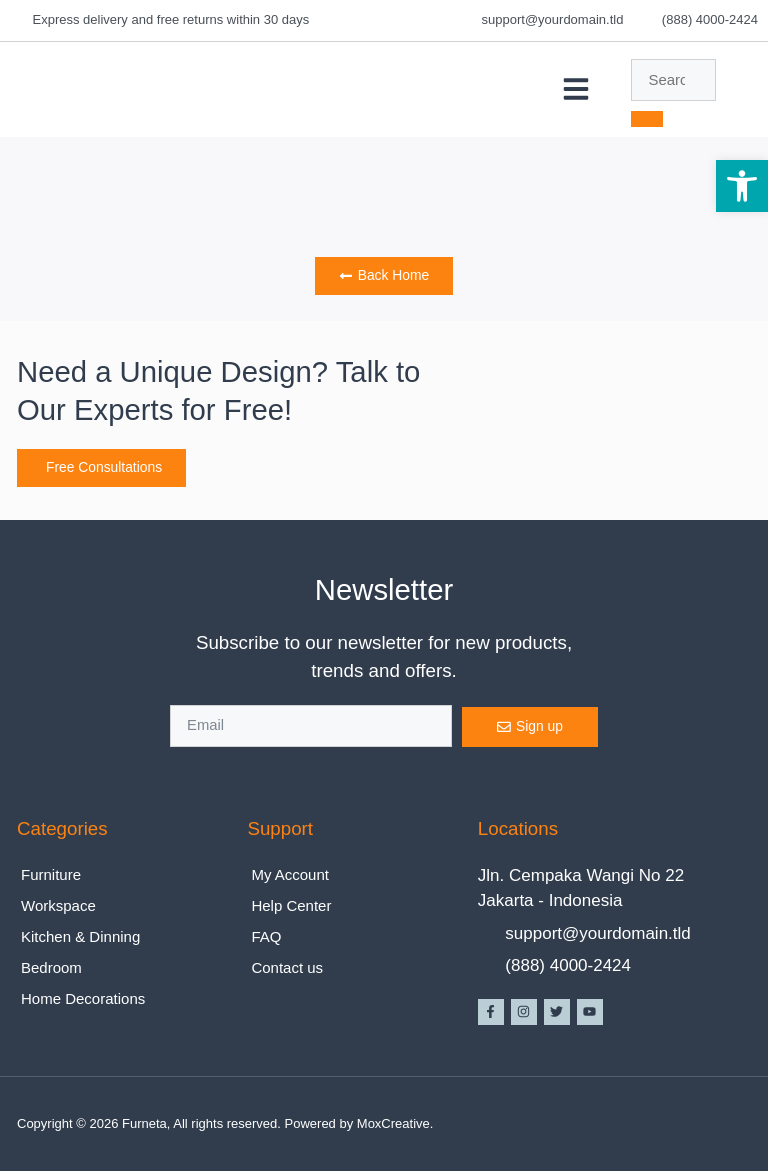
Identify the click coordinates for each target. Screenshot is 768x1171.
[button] (576, 89)
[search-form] (673, 80)
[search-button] (647, 119)
